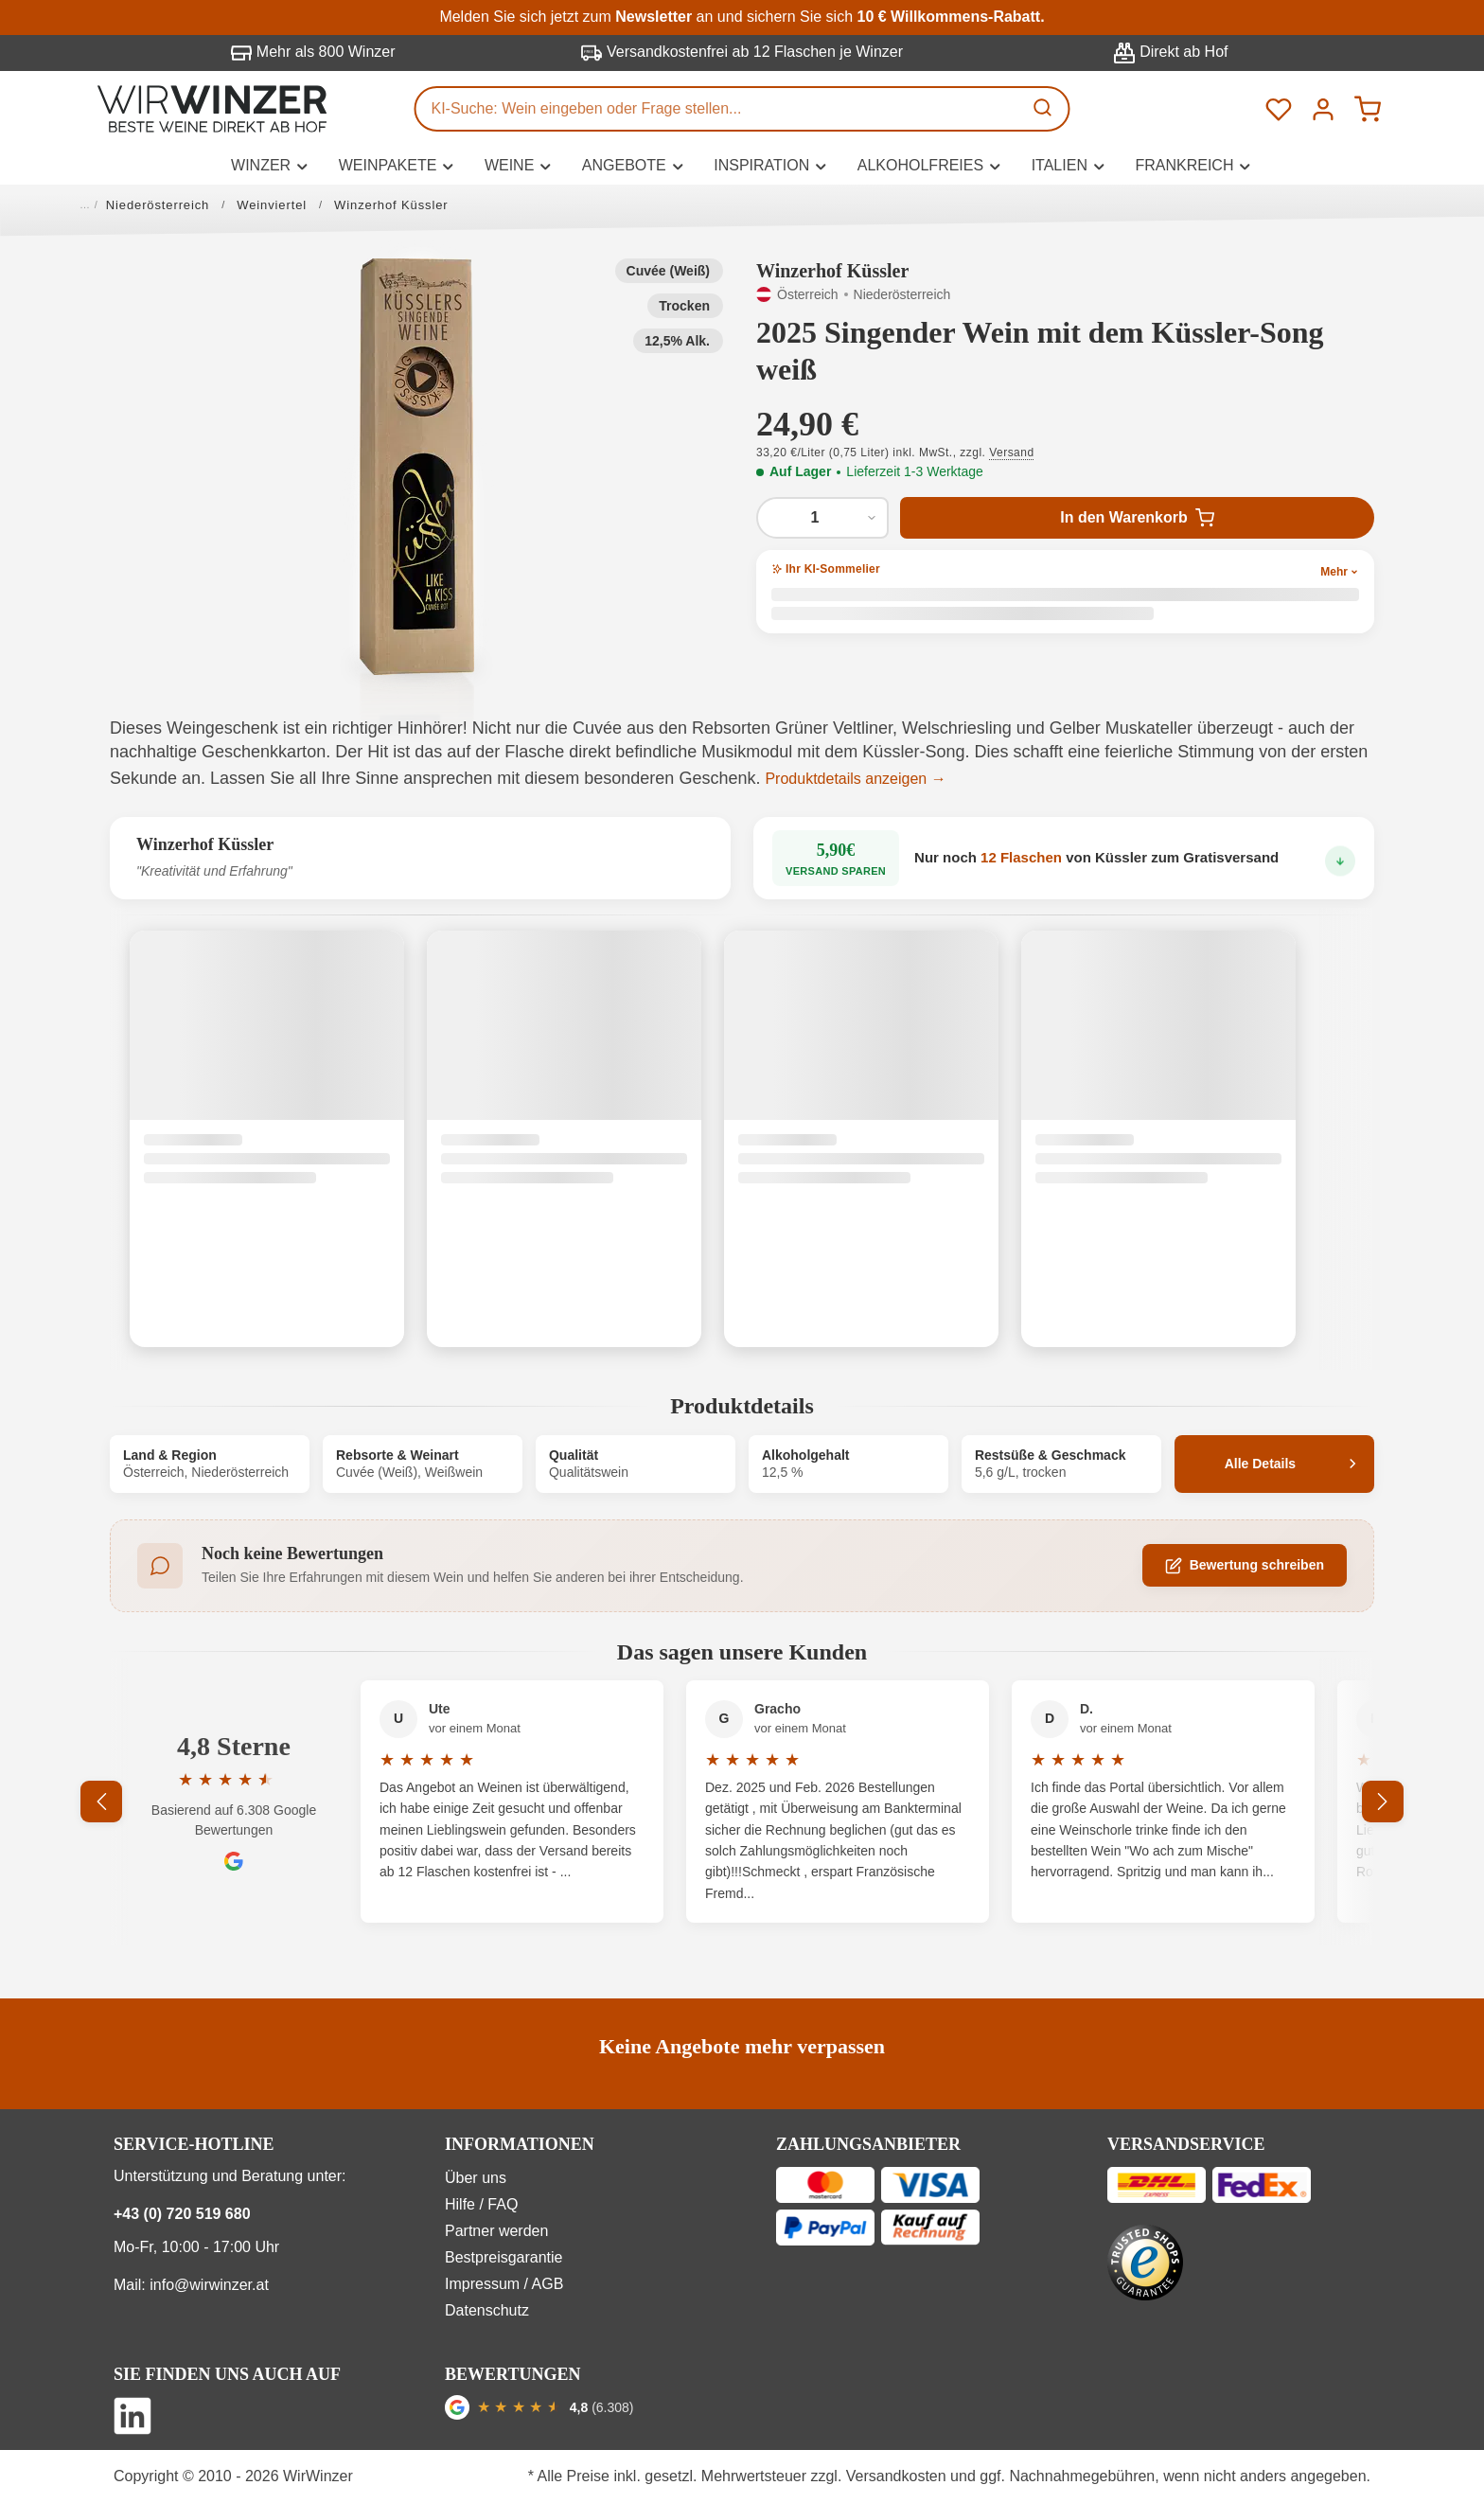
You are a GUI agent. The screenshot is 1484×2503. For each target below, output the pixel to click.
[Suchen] (1045, 108)
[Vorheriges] (101, 1801)
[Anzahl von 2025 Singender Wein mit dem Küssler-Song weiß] (822, 518)
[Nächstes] (1383, 1801)
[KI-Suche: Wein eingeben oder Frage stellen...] (719, 109)
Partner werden (496, 2231)
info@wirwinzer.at (209, 2285)
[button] (417, 466)
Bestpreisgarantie (504, 2257)
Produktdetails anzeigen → (855, 779)
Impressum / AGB (504, 2284)
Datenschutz (487, 2310)
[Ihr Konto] (1322, 108)
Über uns (475, 2178)
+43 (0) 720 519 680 (182, 2214)
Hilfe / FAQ (481, 2204)
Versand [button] (1011, 452)
